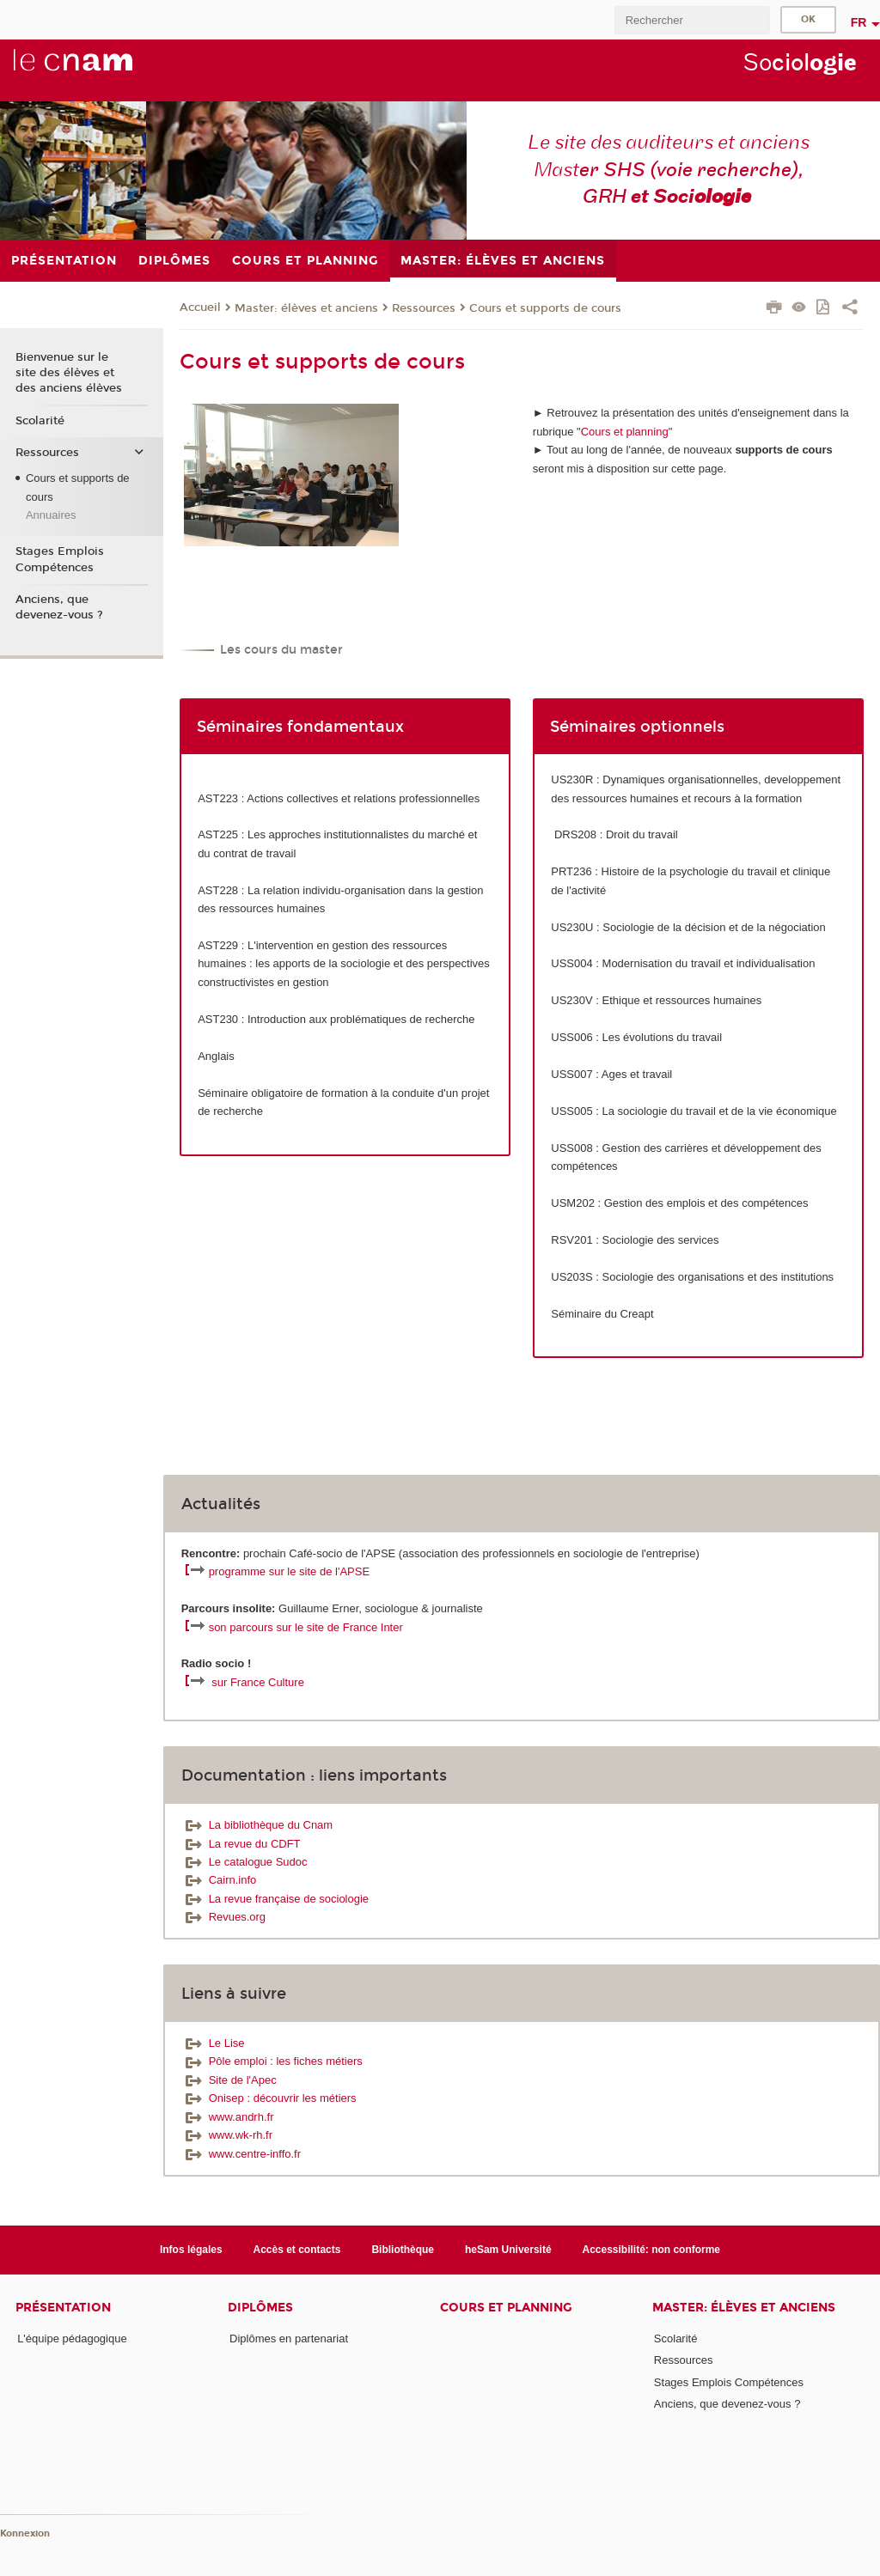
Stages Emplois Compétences (59, 559)
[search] (691, 20)
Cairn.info (219, 1879)
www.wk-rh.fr (226, 2134)
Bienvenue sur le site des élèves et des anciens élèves (68, 372)
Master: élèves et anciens (306, 308)
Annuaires (51, 515)
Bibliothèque (402, 2250)
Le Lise (213, 2043)
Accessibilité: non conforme (652, 2250)
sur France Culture (257, 1682)
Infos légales (191, 2250)
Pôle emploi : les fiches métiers (272, 2061)
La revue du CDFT (241, 1843)
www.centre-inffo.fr (241, 2153)
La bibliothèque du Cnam (257, 1824)
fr (859, 22)
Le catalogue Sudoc (244, 1861)
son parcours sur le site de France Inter (306, 1627)
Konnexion (25, 2533)
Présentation (63, 2307)
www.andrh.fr (227, 2116)
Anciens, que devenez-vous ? (59, 607)
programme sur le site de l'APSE (289, 1571)
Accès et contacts (297, 2250)
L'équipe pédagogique (72, 2338)
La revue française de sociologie (275, 1898)
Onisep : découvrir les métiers (269, 2098)
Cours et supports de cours (545, 308)
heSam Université (508, 2250)
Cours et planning (625, 431)
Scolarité (39, 421)
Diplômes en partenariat (288, 2338)
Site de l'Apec (229, 2080)
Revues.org (223, 1916)
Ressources (423, 308)
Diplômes (260, 2307)
